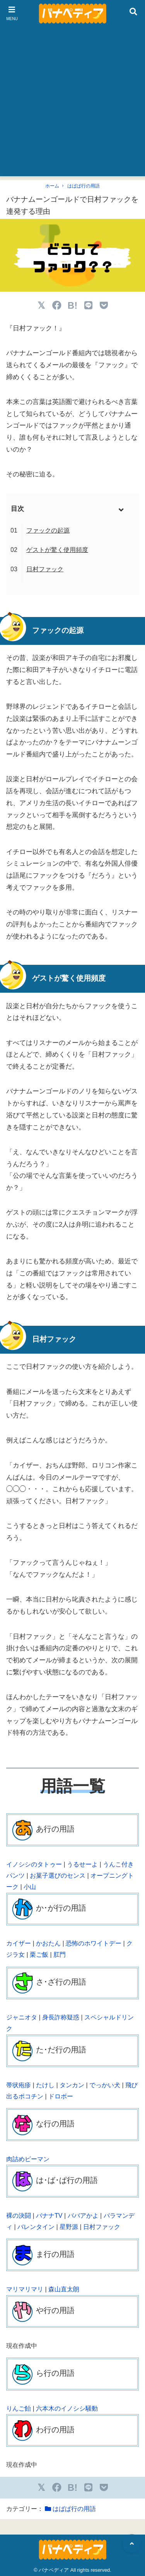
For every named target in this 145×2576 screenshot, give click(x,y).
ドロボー (60, 2096)
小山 (30, 1886)
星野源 (69, 2227)
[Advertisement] (72, 103)
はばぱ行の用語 (83, 186)
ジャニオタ (21, 2017)
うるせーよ (82, 1864)
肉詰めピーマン (27, 2159)
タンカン (72, 2085)
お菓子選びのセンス (57, 1875)
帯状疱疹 (18, 2085)
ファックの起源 (48, 530)
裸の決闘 (18, 2215)
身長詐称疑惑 (60, 2017)
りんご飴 (18, 2408)
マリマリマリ (24, 2289)
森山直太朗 (63, 2289)
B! (72, 305)
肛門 (59, 1954)
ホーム (52, 186)
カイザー (18, 1943)
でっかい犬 (104, 2085)
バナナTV (49, 2215)
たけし (45, 2085)
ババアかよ (83, 2215)
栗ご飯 (39, 1954)
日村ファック (44, 569)
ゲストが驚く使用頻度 (57, 549)
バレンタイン (36, 2227)
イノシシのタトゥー (34, 1864)
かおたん (48, 1943)
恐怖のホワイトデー (93, 1943)
